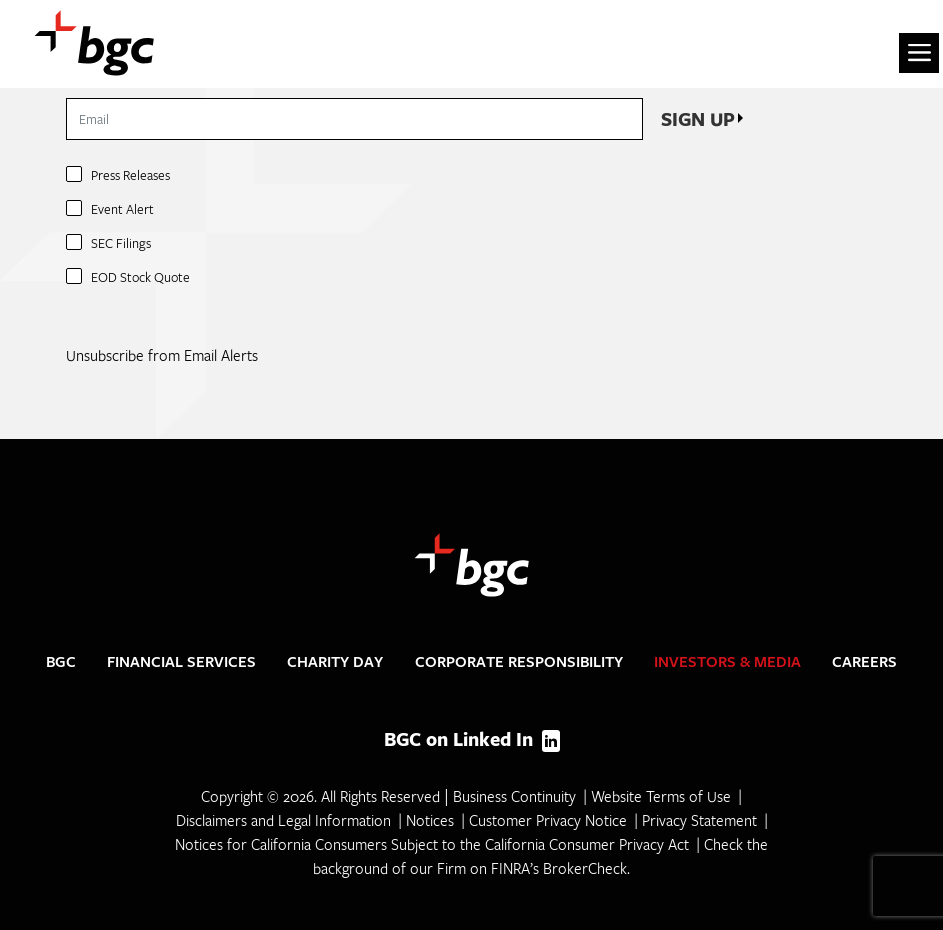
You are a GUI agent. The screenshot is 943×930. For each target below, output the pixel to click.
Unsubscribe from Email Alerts (162, 355)
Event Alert (122, 209)
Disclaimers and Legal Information (283, 820)
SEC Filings (121, 243)
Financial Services (181, 661)
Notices (430, 820)
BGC (61, 661)
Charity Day (335, 661)
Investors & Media (727, 661)
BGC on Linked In (472, 739)
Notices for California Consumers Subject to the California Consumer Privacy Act (432, 844)
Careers (864, 661)
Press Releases (130, 175)
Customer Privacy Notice (548, 820)
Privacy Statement (699, 820)
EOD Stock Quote (140, 277)
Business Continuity (514, 796)
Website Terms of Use (661, 796)
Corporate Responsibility (519, 661)
